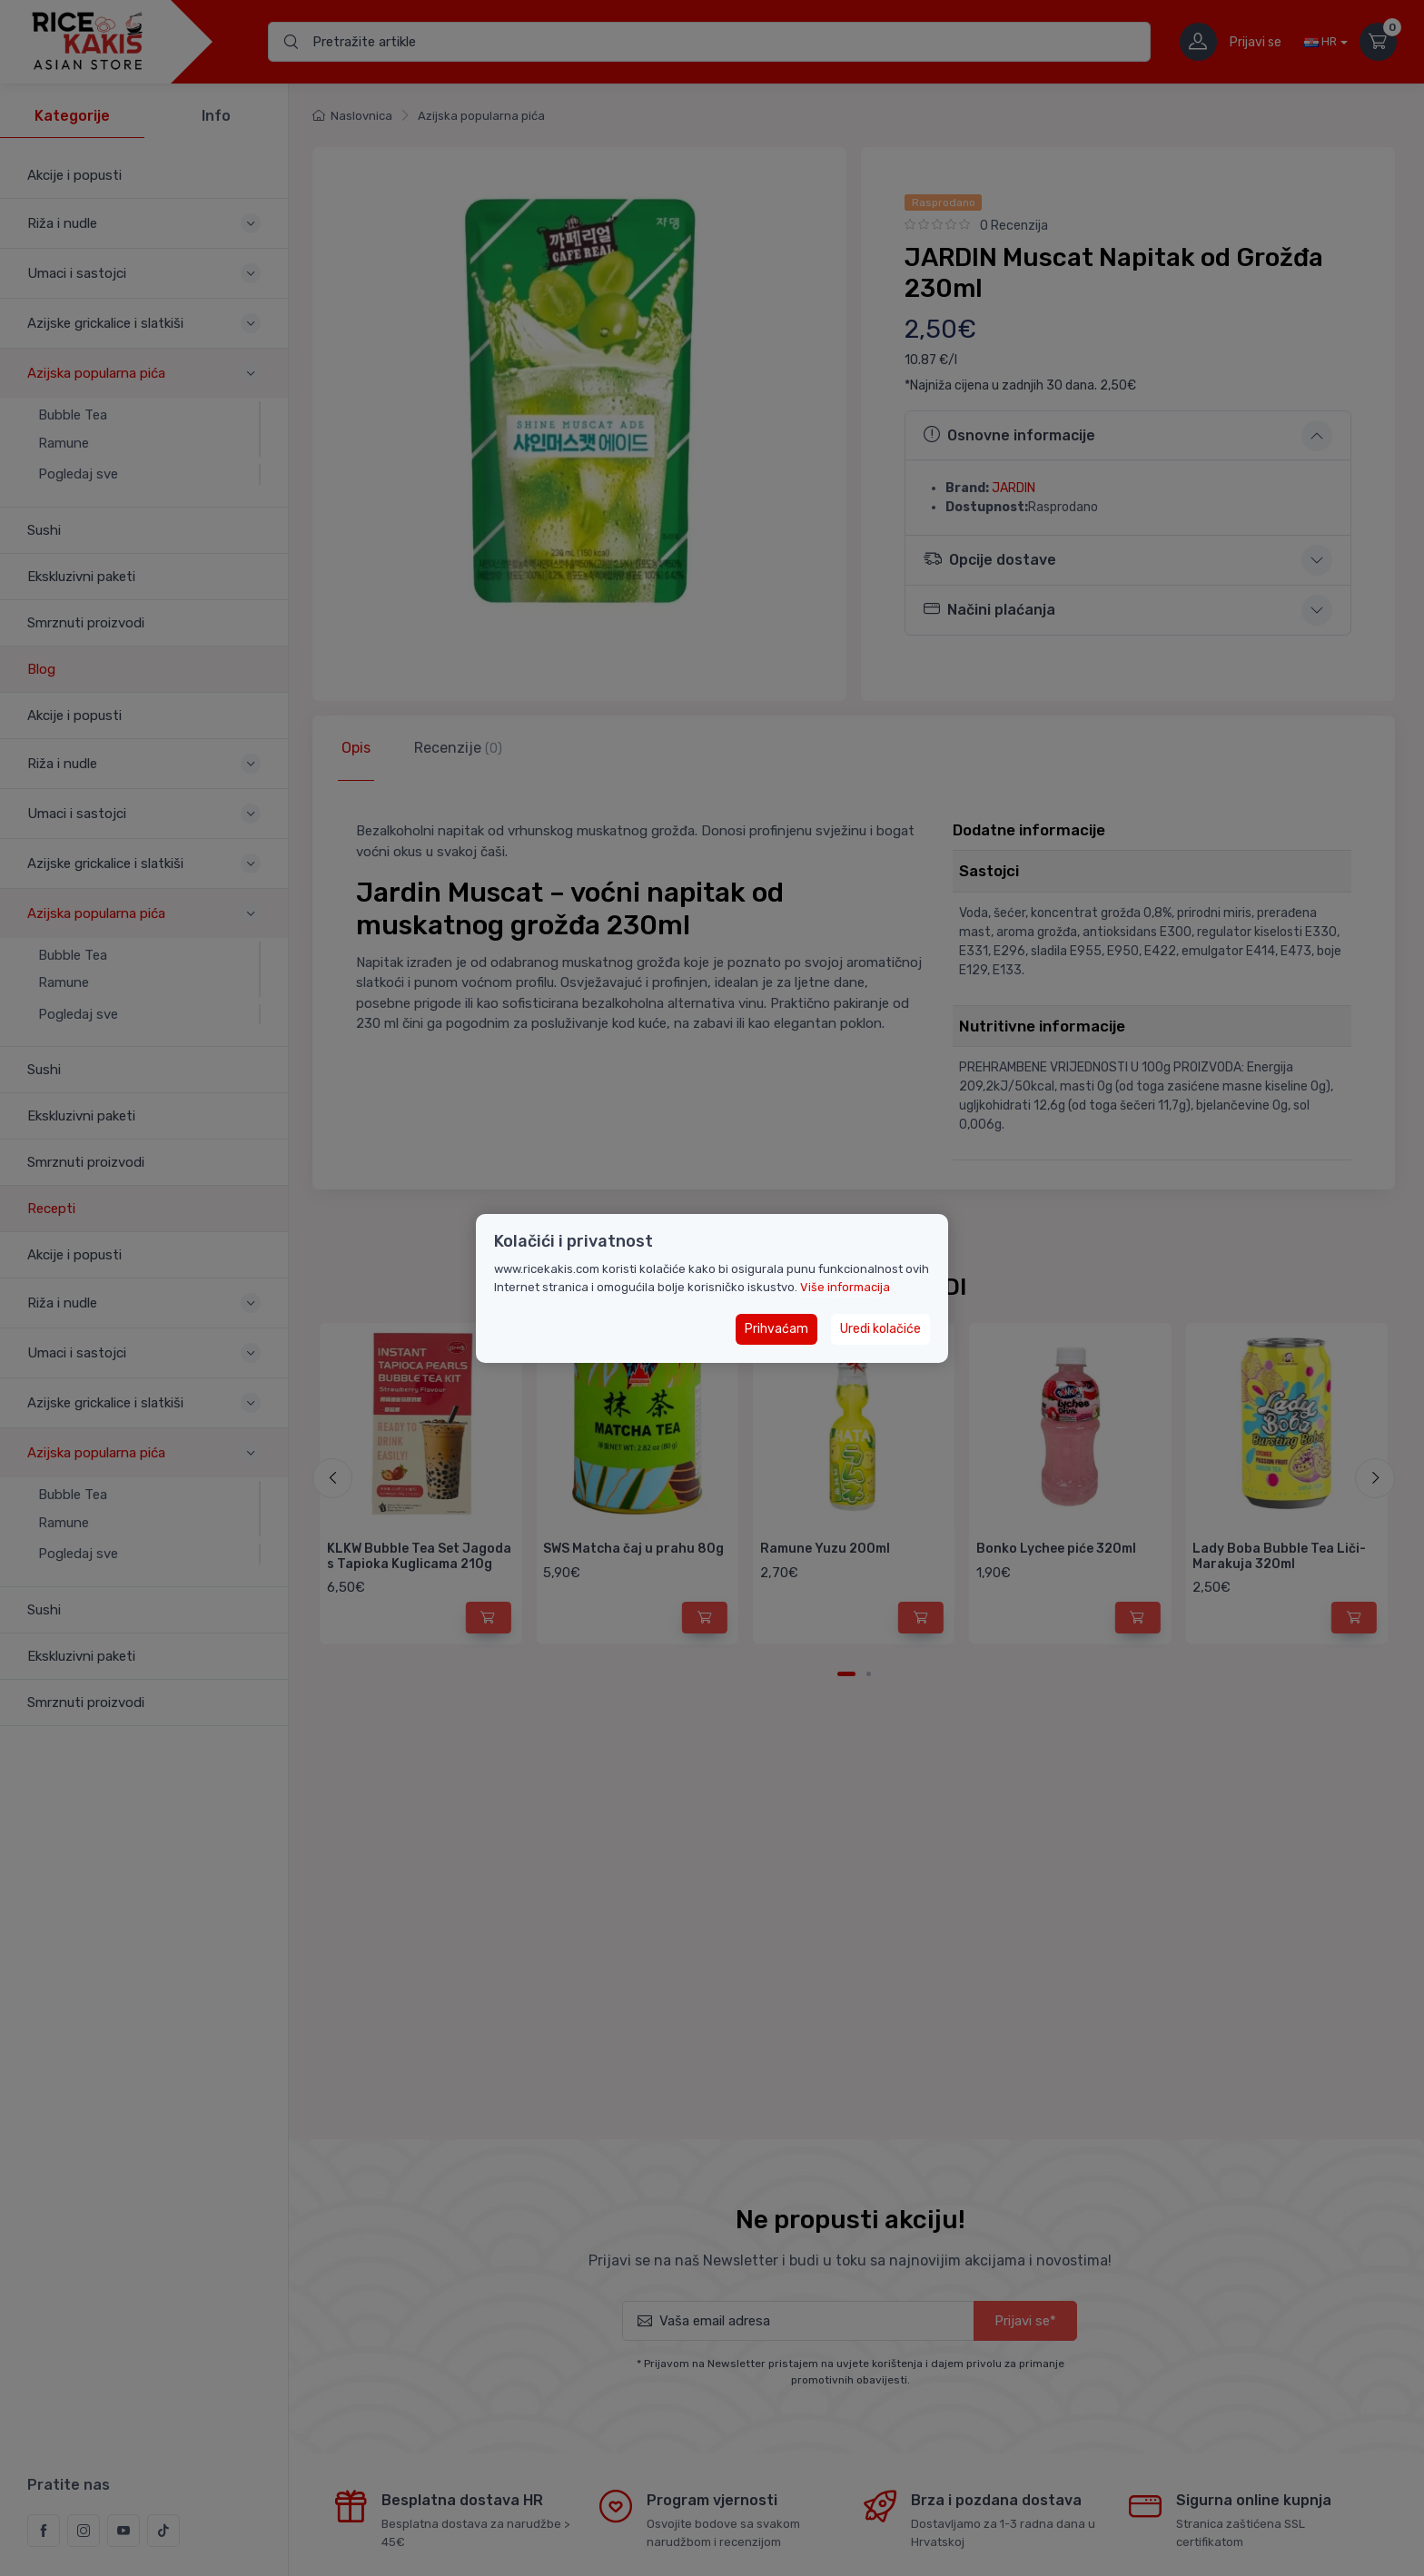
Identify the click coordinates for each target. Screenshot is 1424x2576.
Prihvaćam (776, 1329)
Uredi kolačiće (880, 1329)
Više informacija (845, 1287)
